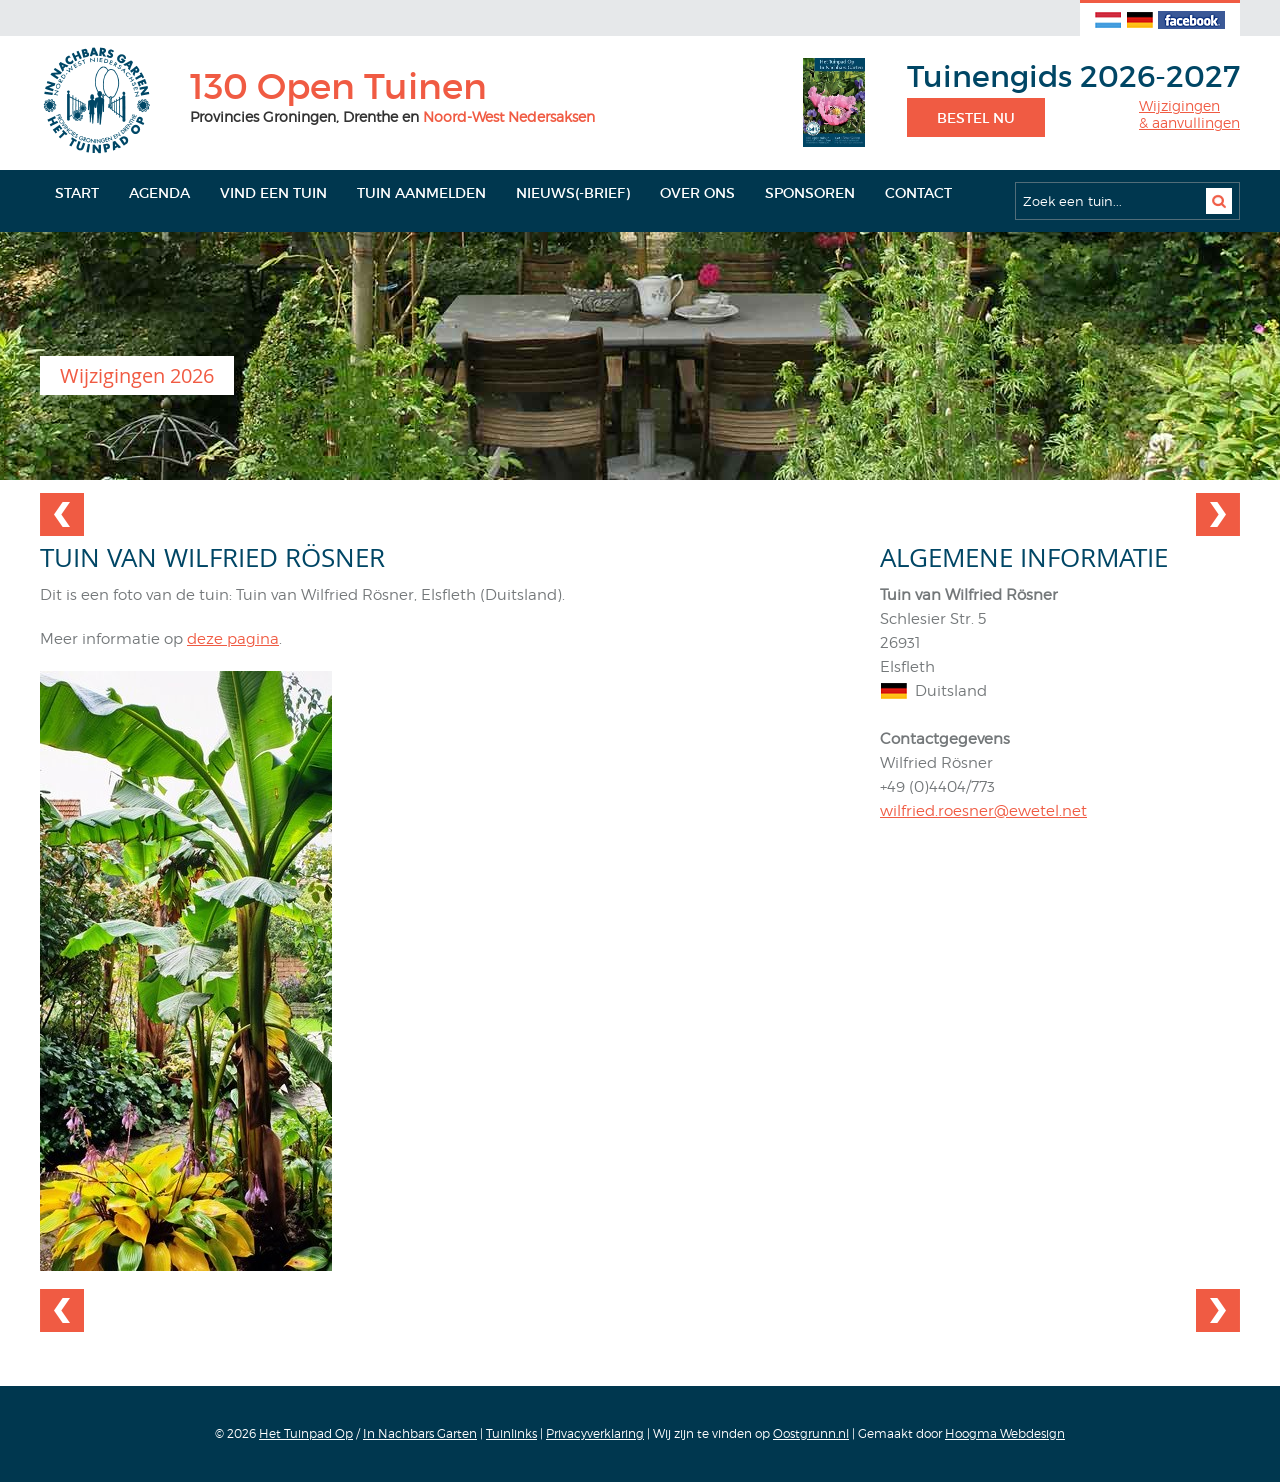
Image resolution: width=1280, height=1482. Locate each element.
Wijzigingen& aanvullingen (1189, 114)
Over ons (697, 193)
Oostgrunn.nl (811, 1433)
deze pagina (233, 639)
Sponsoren (810, 193)
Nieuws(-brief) (573, 193)
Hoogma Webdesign (1005, 1433)
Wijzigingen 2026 (137, 375)
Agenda (159, 193)
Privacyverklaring (595, 1433)
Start (77, 193)
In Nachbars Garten (420, 1433)
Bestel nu (976, 118)
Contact (918, 193)
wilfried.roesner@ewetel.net (983, 811)
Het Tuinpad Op (306, 1433)
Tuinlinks (511, 1433)
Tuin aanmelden (421, 193)
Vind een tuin (273, 193)
